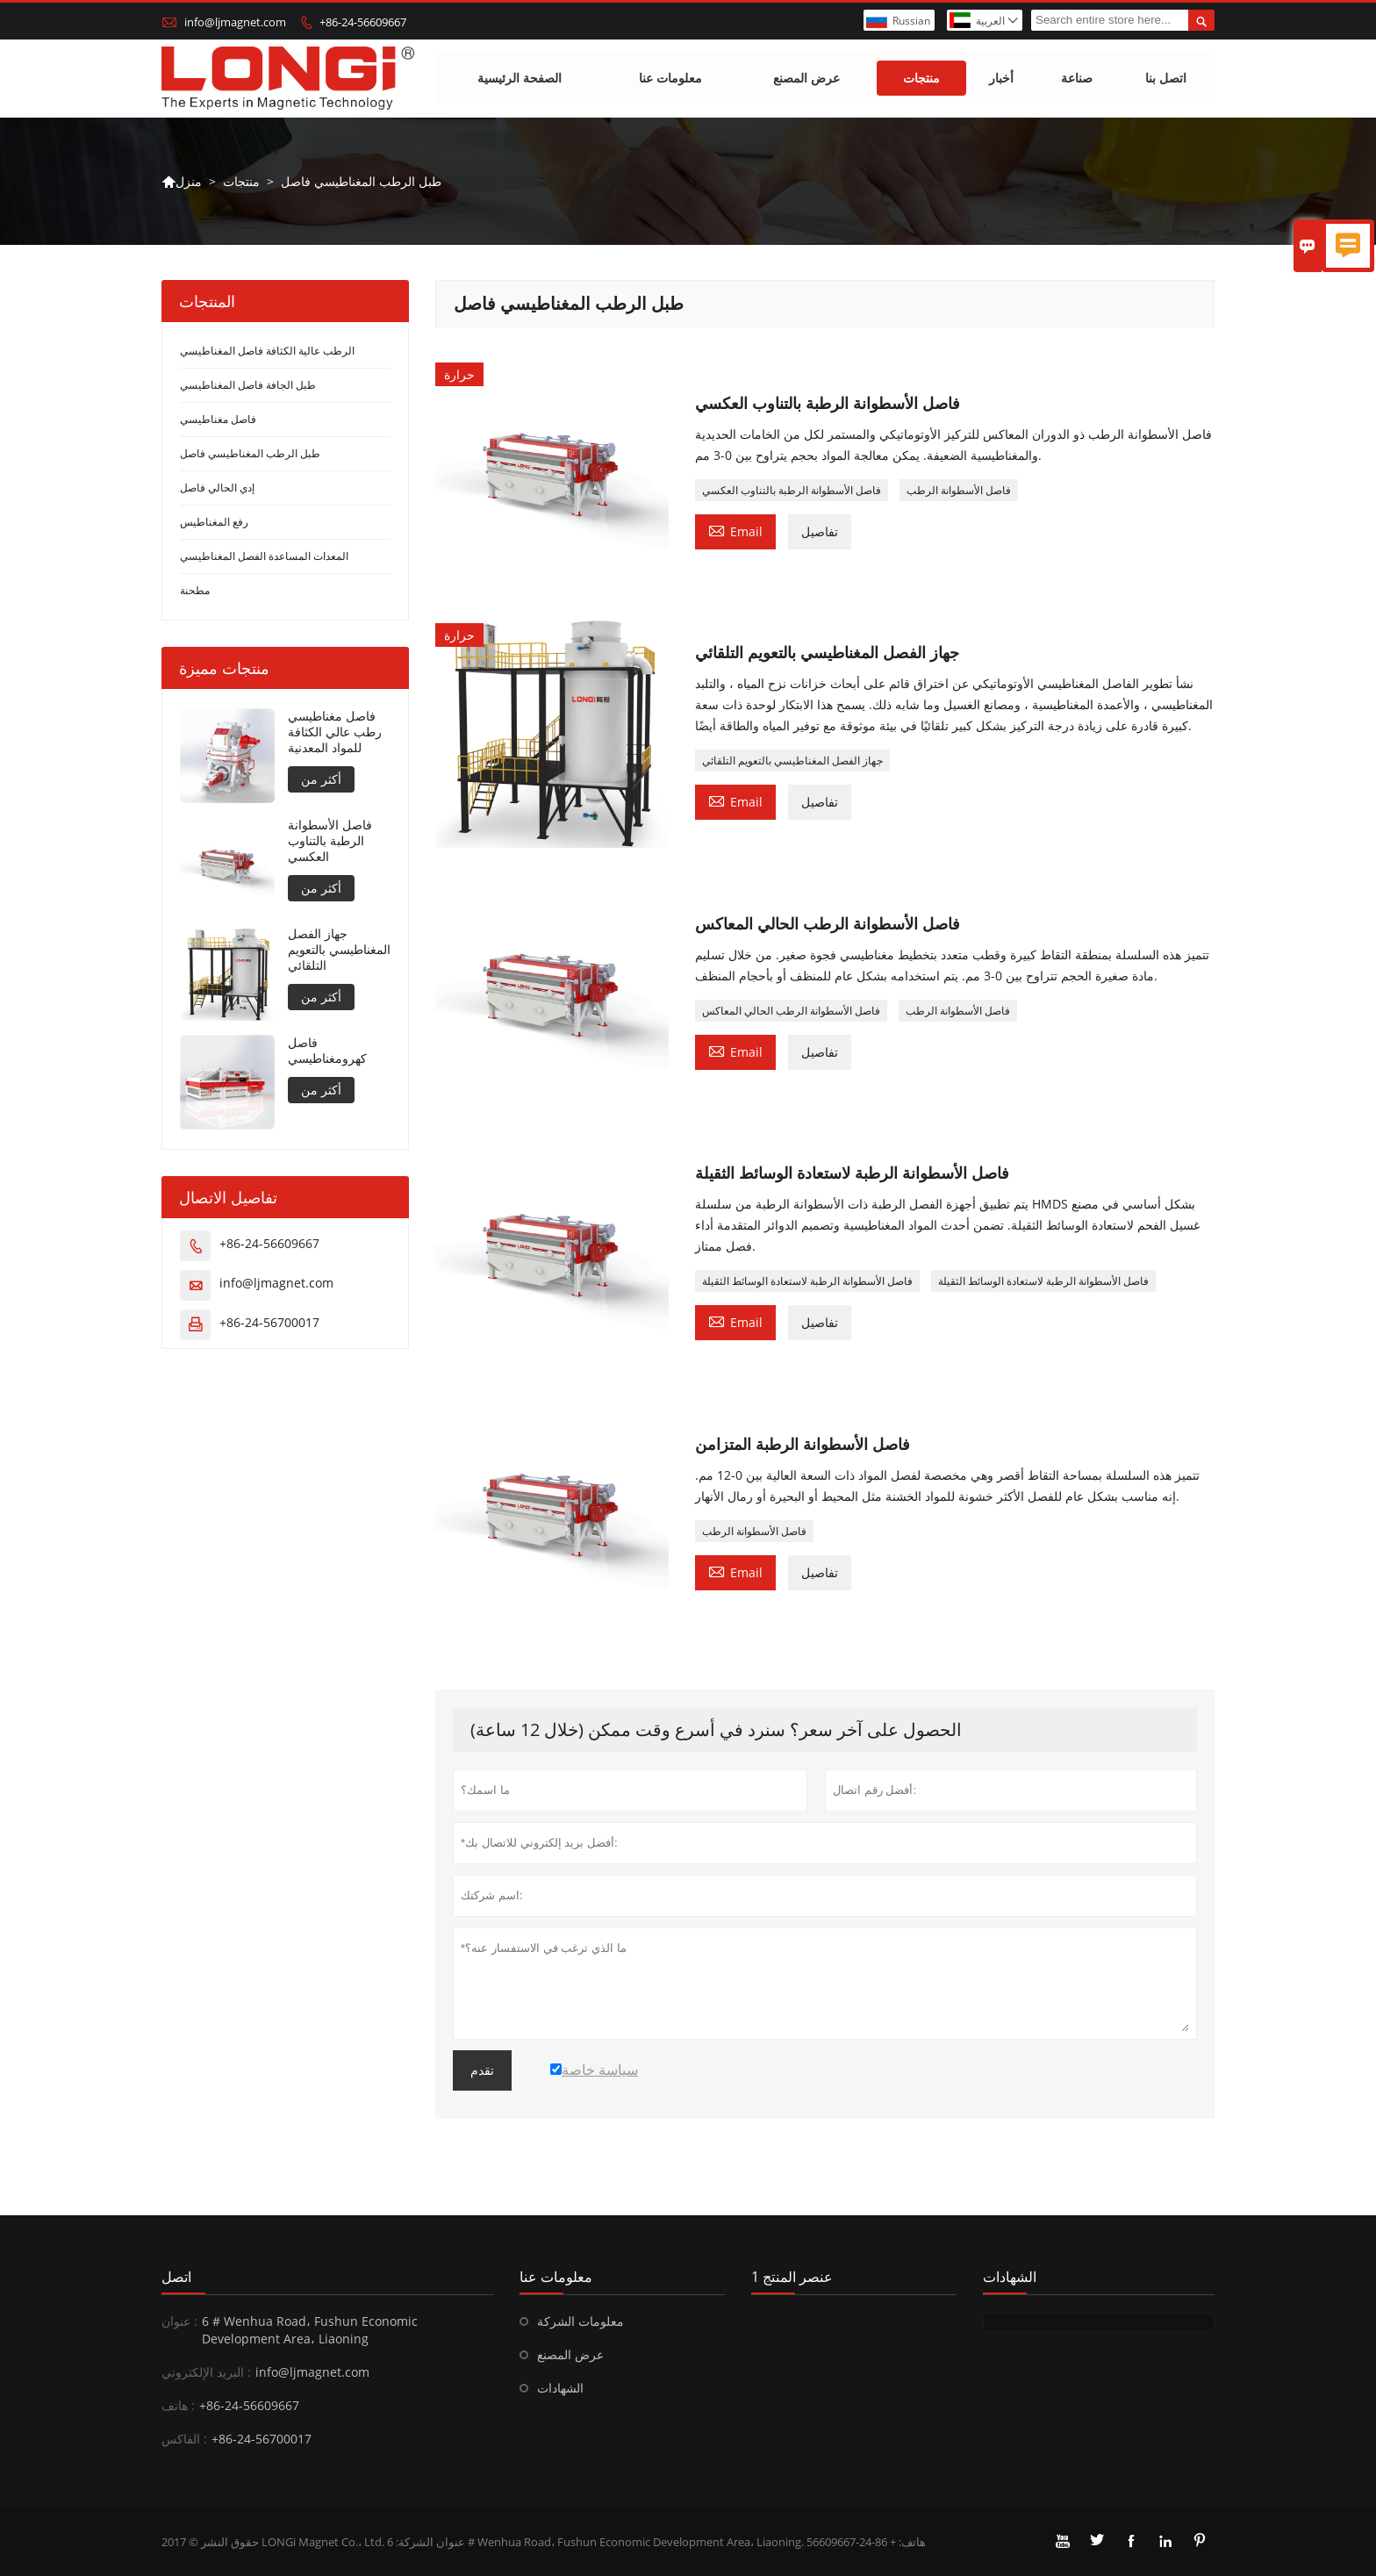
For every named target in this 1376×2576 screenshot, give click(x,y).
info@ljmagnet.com (235, 22)
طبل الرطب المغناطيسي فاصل (250, 454)
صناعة (1077, 78)
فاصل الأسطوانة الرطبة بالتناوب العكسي (791, 490)
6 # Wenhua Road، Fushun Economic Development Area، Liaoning (310, 2330)
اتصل (176, 2276)
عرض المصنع (806, 78)
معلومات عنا (670, 78)
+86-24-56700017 (269, 1323)
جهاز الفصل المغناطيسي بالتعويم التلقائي (792, 761)
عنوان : (179, 2321)
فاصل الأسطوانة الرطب (959, 490)
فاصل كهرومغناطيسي (327, 1051)
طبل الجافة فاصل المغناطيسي (248, 385)
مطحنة (195, 591)
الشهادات (560, 2387)
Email (735, 530)
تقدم (482, 2070)
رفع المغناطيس (214, 522)
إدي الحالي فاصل (217, 488)
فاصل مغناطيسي (218, 420)
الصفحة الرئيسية (519, 78)
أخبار (1001, 78)
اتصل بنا (1165, 78)
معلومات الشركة (580, 2321)
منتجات (921, 78)
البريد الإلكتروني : (206, 2372)
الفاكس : (184, 2438)
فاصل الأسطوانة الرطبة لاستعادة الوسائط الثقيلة (807, 1281)
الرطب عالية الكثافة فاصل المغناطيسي (267, 351)
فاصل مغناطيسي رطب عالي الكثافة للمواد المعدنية (335, 733)
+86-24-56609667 (362, 22)
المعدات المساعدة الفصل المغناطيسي (264, 556)
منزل (181, 182)
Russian (911, 20)
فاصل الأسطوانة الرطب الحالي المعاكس (791, 1010)
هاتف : (178, 2405)
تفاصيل (819, 531)
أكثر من (321, 779)
